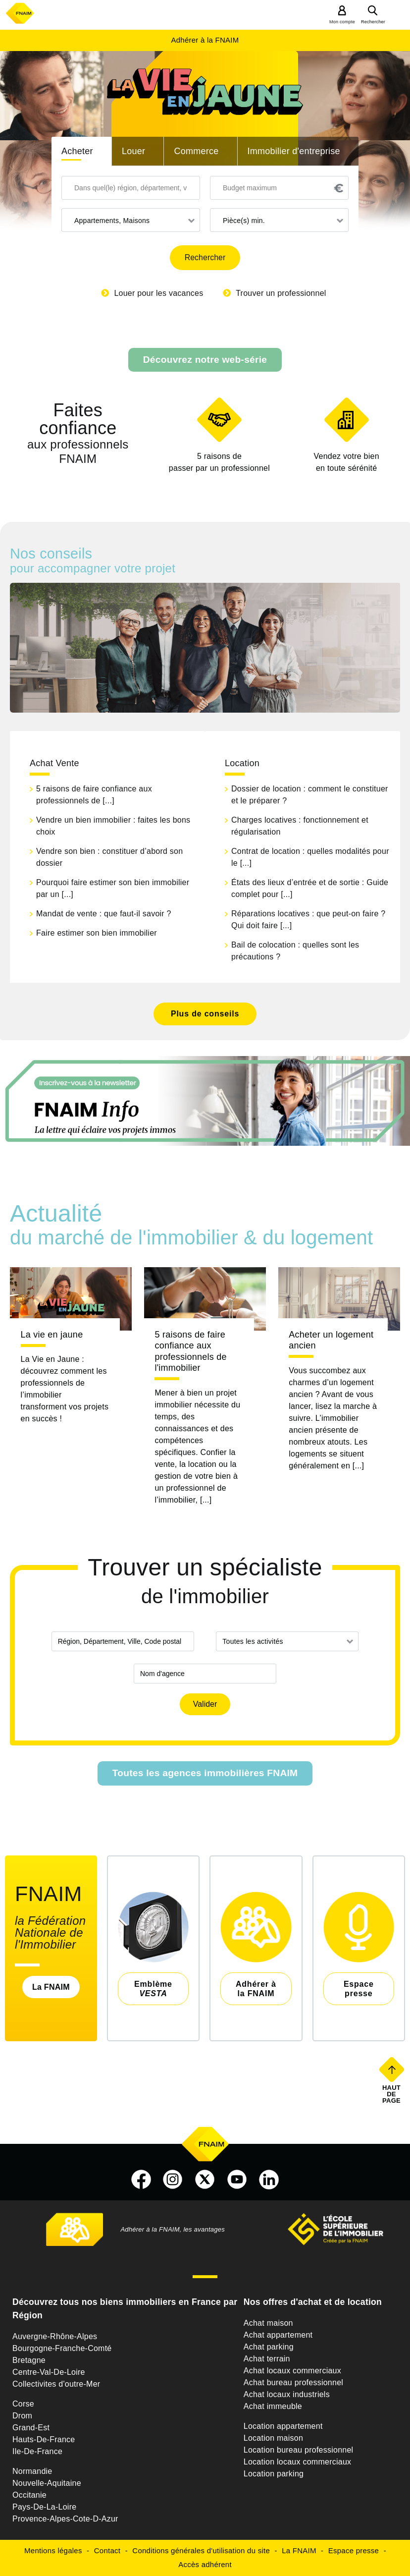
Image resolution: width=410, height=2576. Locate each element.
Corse (23, 2404)
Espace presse (353, 2550)
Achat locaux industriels (287, 2394)
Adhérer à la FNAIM (205, 40)
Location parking (274, 2473)
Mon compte (342, 21)
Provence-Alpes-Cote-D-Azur (65, 2519)
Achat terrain (267, 2358)
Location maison (273, 2438)
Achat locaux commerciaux (292, 2370)
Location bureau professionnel (299, 2450)
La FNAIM (51, 1987)
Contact (107, 2550)
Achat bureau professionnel (293, 2382)
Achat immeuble (273, 2406)
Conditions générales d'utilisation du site (201, 2550)
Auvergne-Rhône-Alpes (54, 2336)
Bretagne (29, 2360)
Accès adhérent (205, 2564)
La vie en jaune (52, 1335)
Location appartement (283, 2426)
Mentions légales (53, 2550)
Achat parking (269, 2347)
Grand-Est (31, 2427)
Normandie (32, 2471)
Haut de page (392, 2094)
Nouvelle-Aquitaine (46, 2483)
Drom (22, 2415)
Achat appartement (278, 2335)
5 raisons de (219, 463)
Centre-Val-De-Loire (48, 2372)
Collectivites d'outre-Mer (56, 2384)
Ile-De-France (37, 2451)
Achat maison (268, 2323)
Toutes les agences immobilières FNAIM (205, 1773)
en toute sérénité (346, 461)
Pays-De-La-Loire (44, 2507)
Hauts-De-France (43, 2439)
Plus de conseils (205, 1013)
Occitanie (29, 2495)
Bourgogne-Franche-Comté (62, 2348)
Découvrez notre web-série (205, 359)
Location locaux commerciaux (298, 2462)
